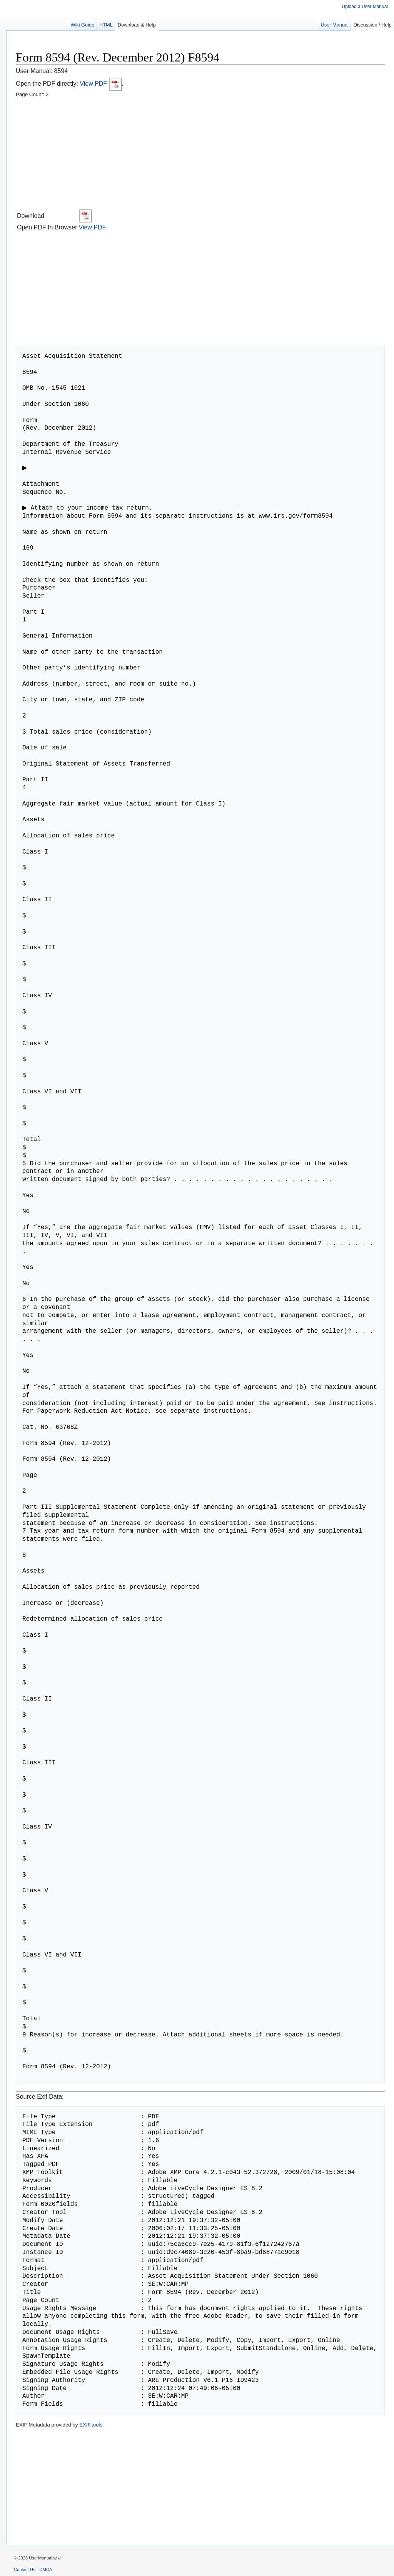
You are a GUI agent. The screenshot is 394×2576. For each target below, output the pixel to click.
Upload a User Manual (365, 6)
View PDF (101, 83)
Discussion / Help (373, 25)
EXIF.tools (90, 2425)
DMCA (46, 2569)
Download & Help (137, 25)
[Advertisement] (200, 154)
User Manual (335, 25)
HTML (106, 25)
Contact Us (24, 2569)
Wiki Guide (82, 25)
